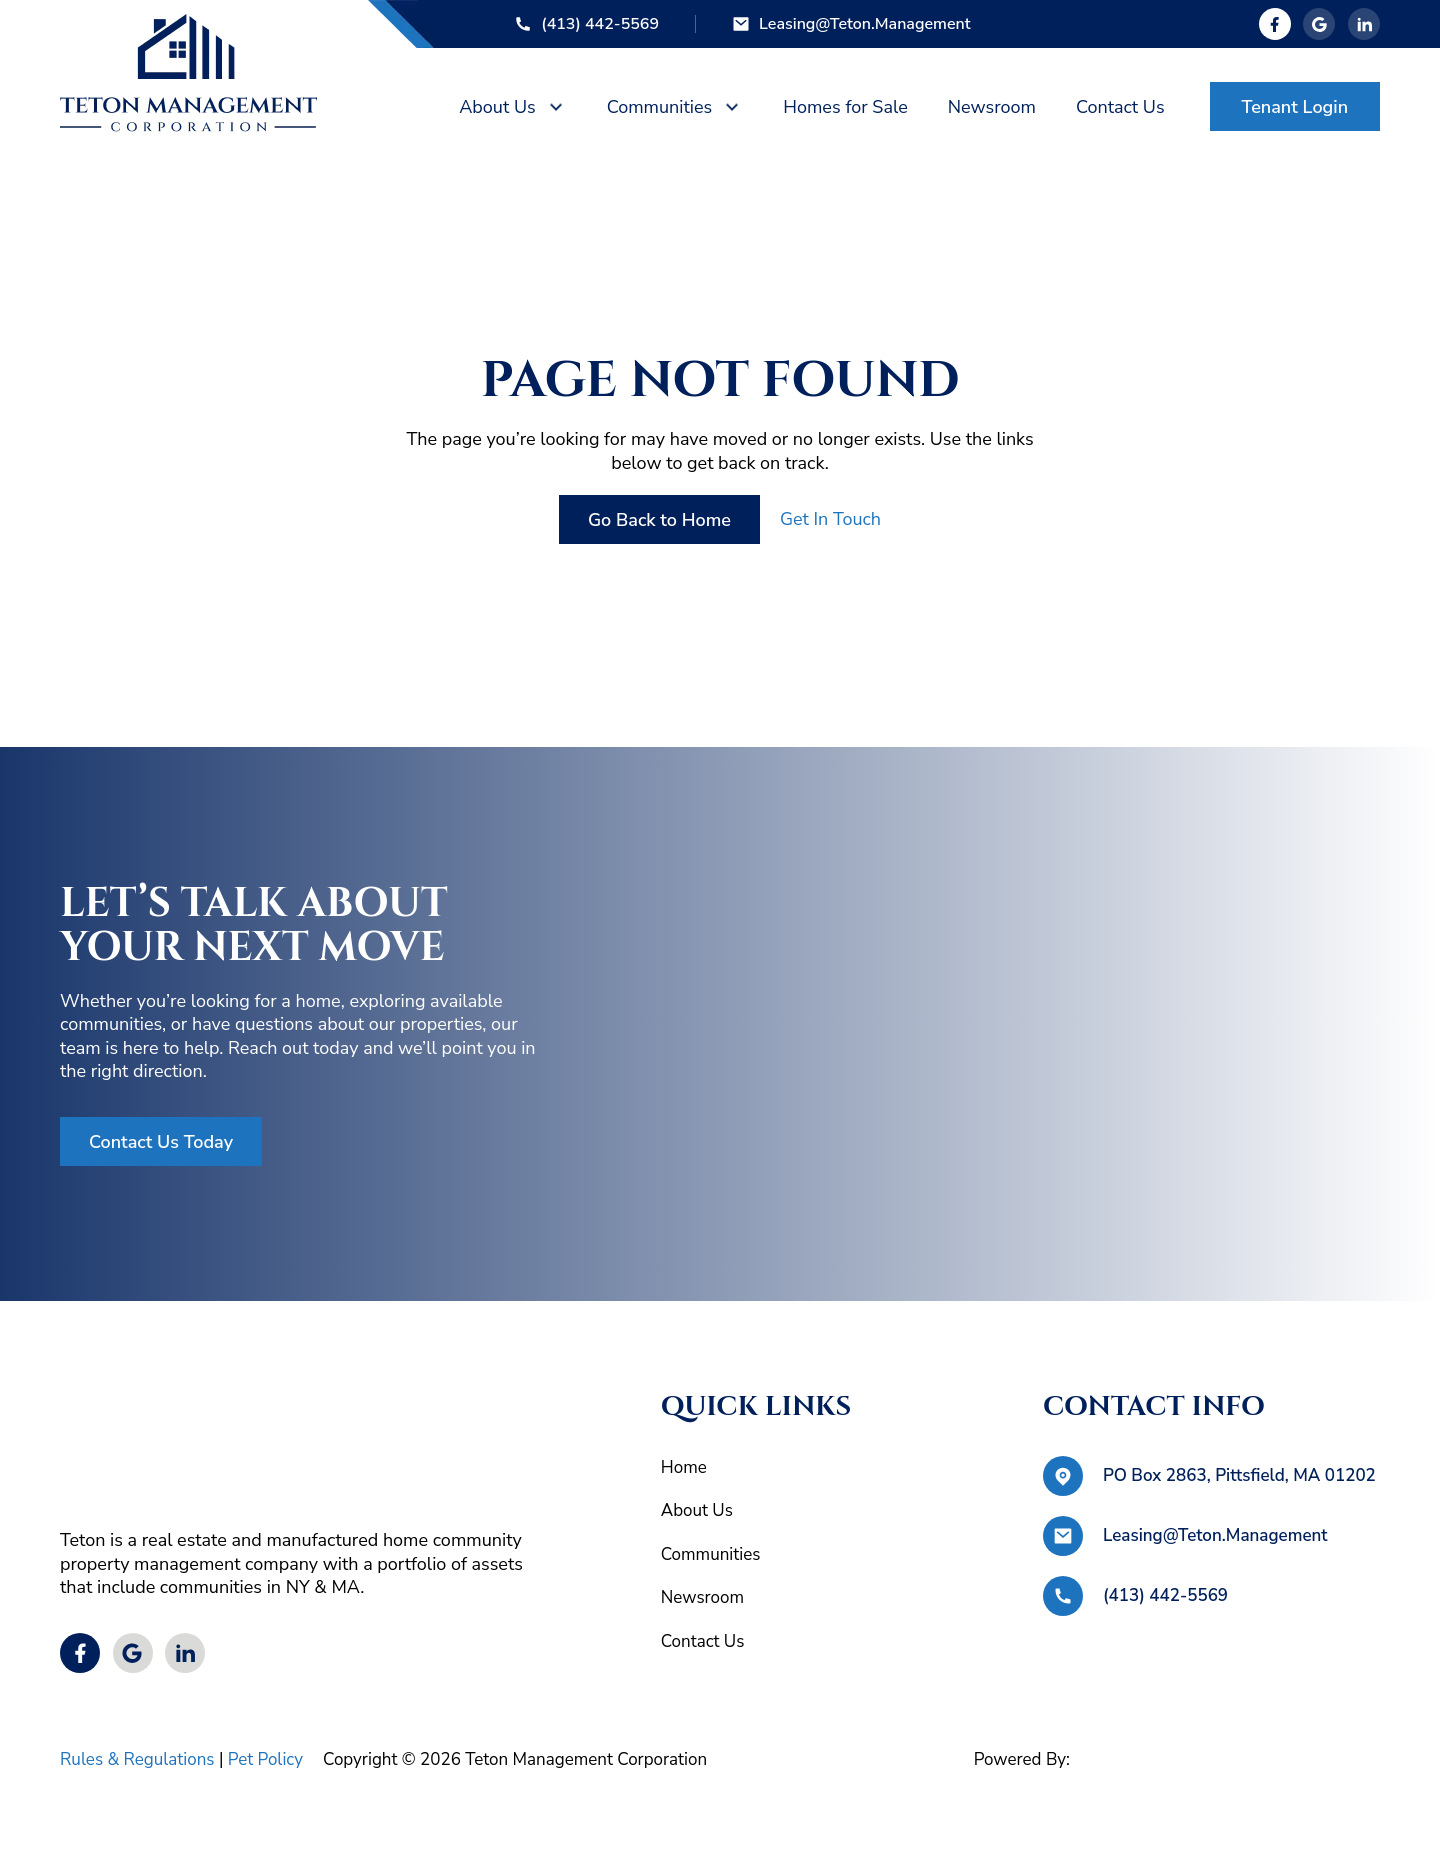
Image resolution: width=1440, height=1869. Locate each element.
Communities (660, 107)
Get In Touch (830, 519)
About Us (497, 107)
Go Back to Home (659, 520)
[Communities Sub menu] (732, 107)
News (992, 107)
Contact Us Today (161, 1142)
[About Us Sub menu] (556, 107)
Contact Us (1120, 107)
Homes (845, 107)
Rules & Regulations (137, 1759)
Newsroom (702, 1597)
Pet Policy (265, 1759)
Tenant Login (1295, 107)
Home (684, 1467)
